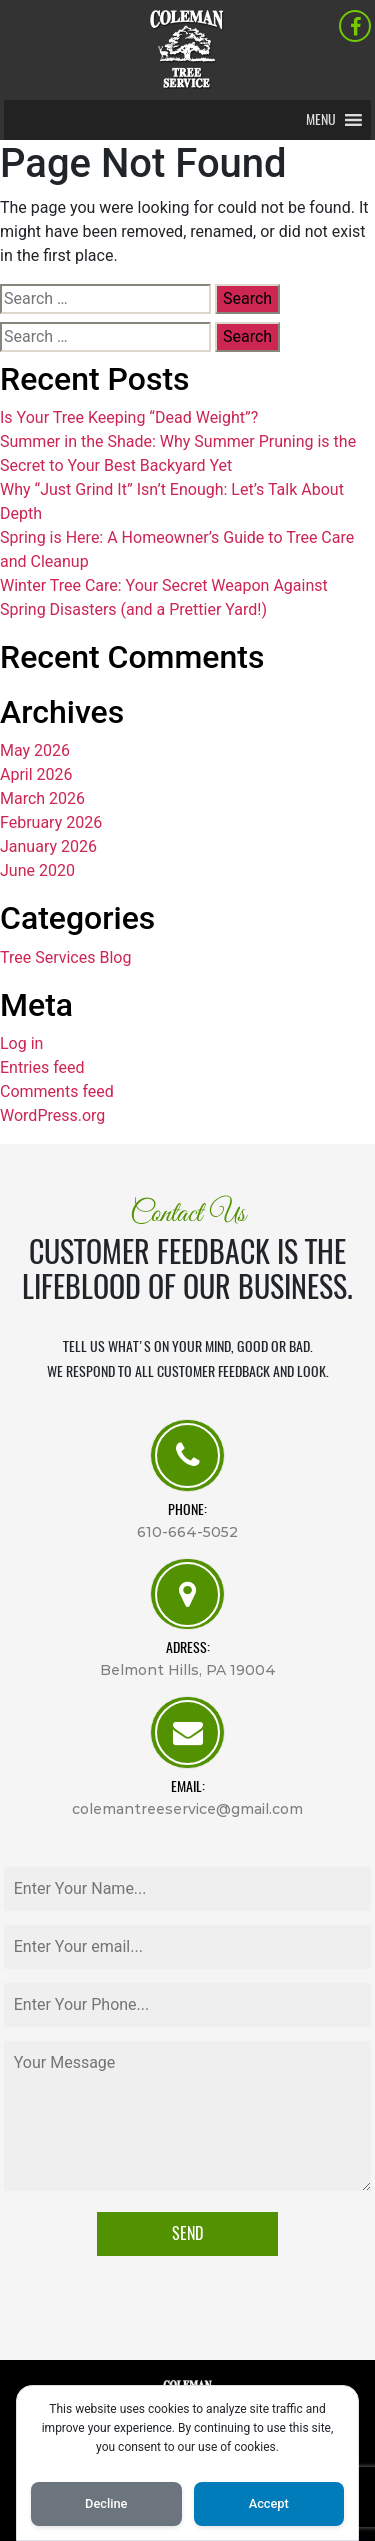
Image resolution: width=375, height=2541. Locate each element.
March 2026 (42, 798)
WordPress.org (52, 1115)
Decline (106, 2503)
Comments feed (57, 1091)
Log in (21, 1043)
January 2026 (48, 846)
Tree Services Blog (65, 957)
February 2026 (51, 822)
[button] (321, 120)
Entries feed (42, 1067)
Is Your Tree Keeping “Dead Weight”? (129, 417)
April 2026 (36, 774)
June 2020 (37, 870)
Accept (269, 2503)
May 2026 (35, 750)
